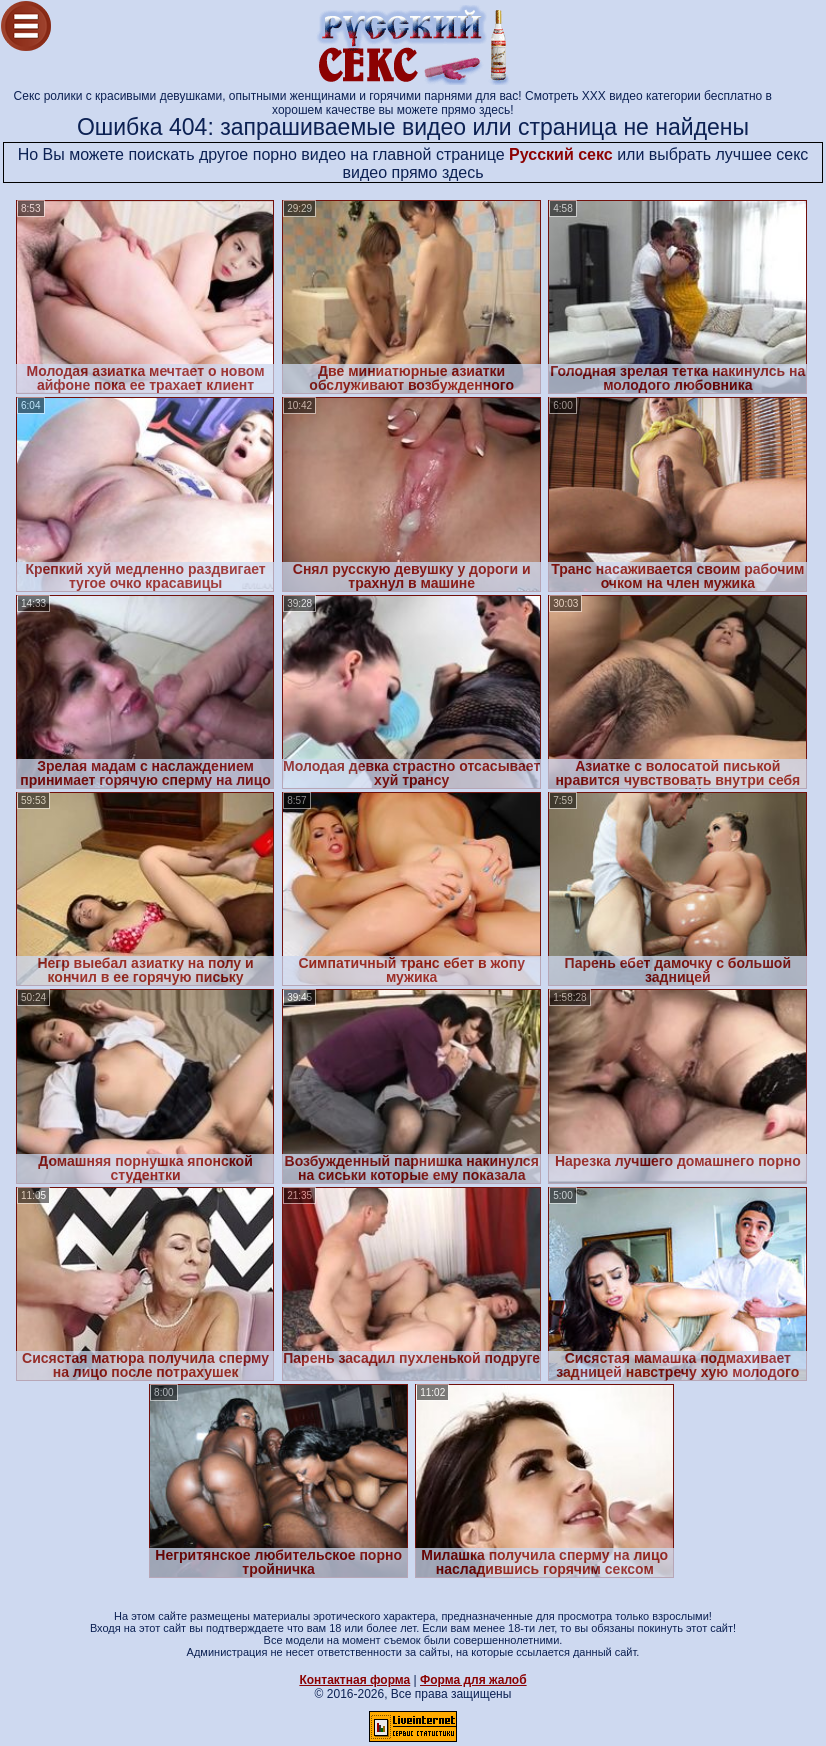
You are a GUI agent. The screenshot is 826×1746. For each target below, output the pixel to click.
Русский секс (561, 154)
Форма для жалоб (473, 1680)
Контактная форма (354, 1680)
